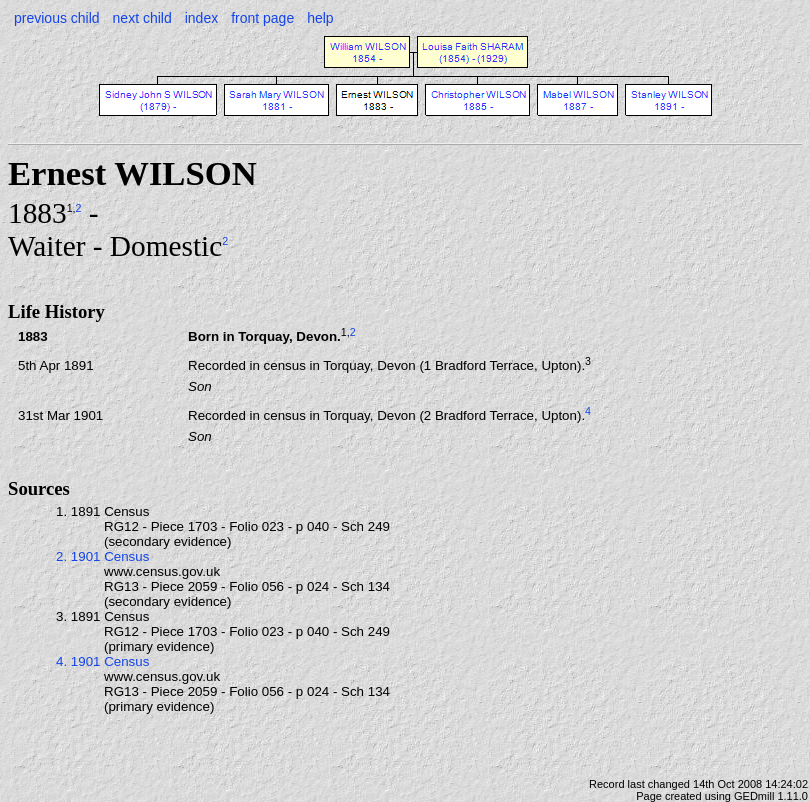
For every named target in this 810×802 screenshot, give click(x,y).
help (320, 18)
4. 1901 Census (102, 661)
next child (142, 18)
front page (262, 18)
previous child (57, 18)
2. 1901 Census (102, 556)
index (201, 18)
